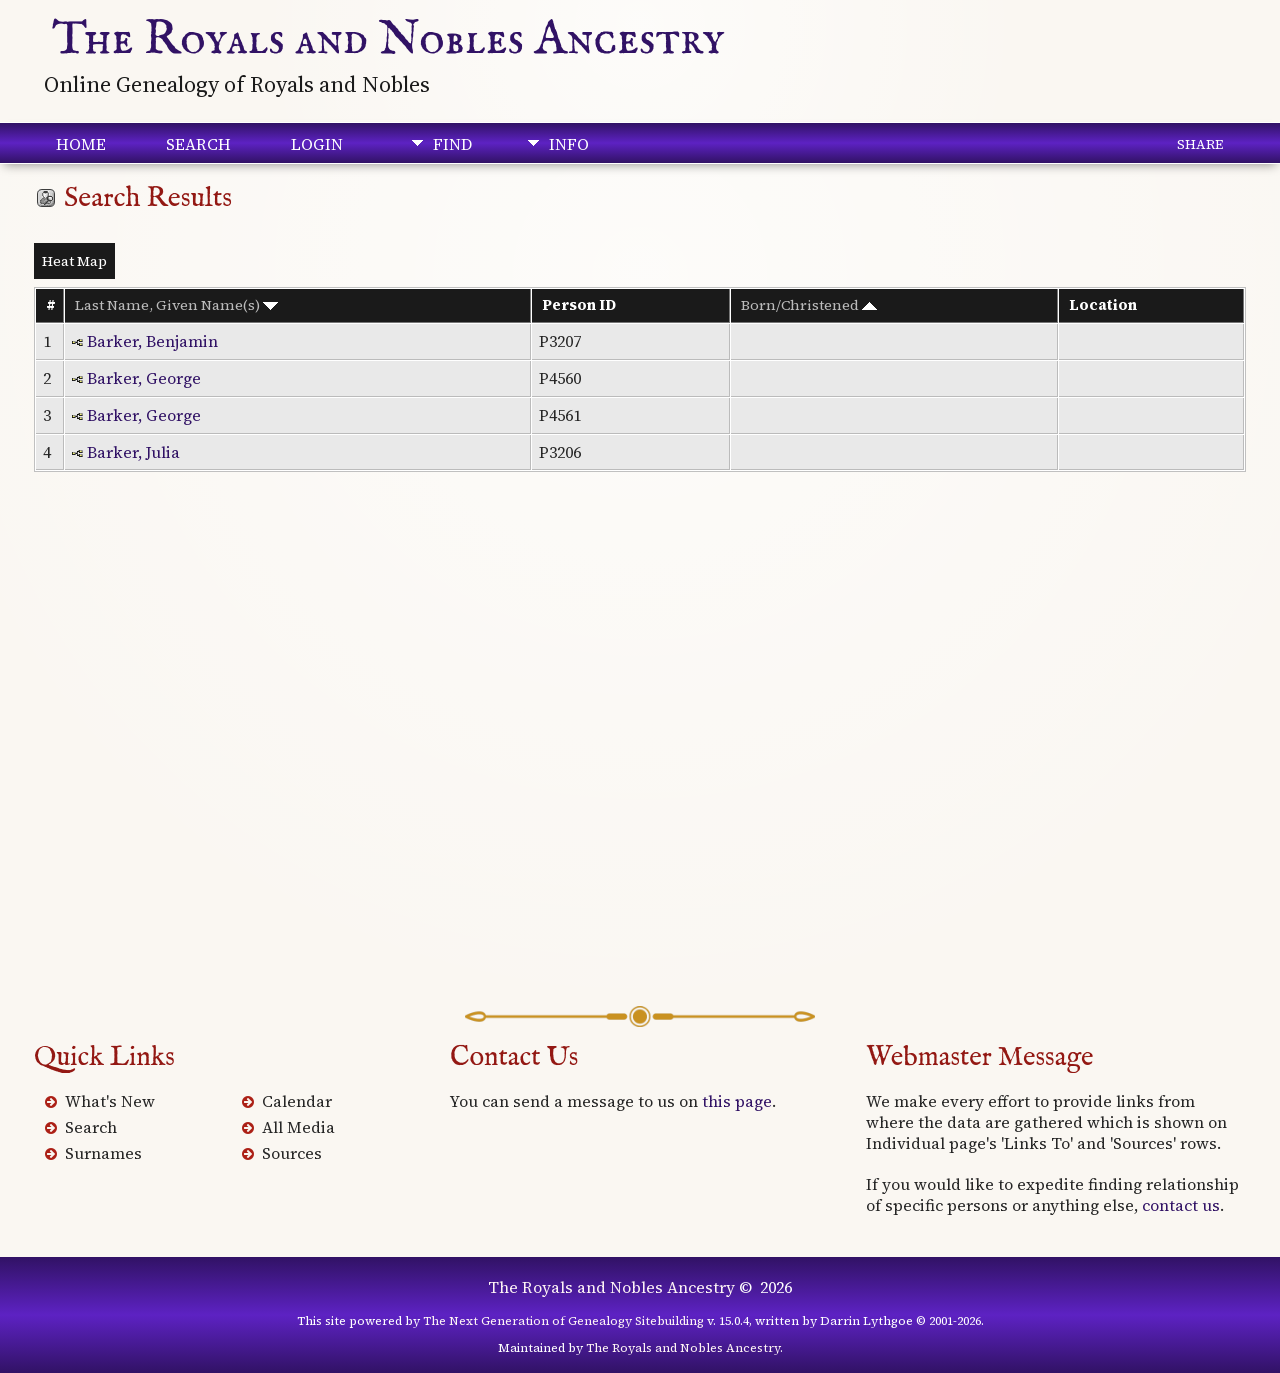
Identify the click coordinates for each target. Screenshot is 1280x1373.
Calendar (297, 1101)
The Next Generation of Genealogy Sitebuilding (563, 1321)
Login (317, 144)
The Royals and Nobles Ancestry (388, 40)
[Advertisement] (640, 768)
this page (737, 1101)
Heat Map (74, 261)
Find (452, 144)
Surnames (103, 1153)
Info (569, 144)
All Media (298, 1127)
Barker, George (144, 378)
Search (198, 144)
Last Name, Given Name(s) (176, 305)
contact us (1181, 1205)
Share (1200, 144)
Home (81, 144)
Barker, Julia (133, 452)
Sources (292, 1153)
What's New (110, 1101)
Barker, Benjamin (152, 341)
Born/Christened (809, 305)
